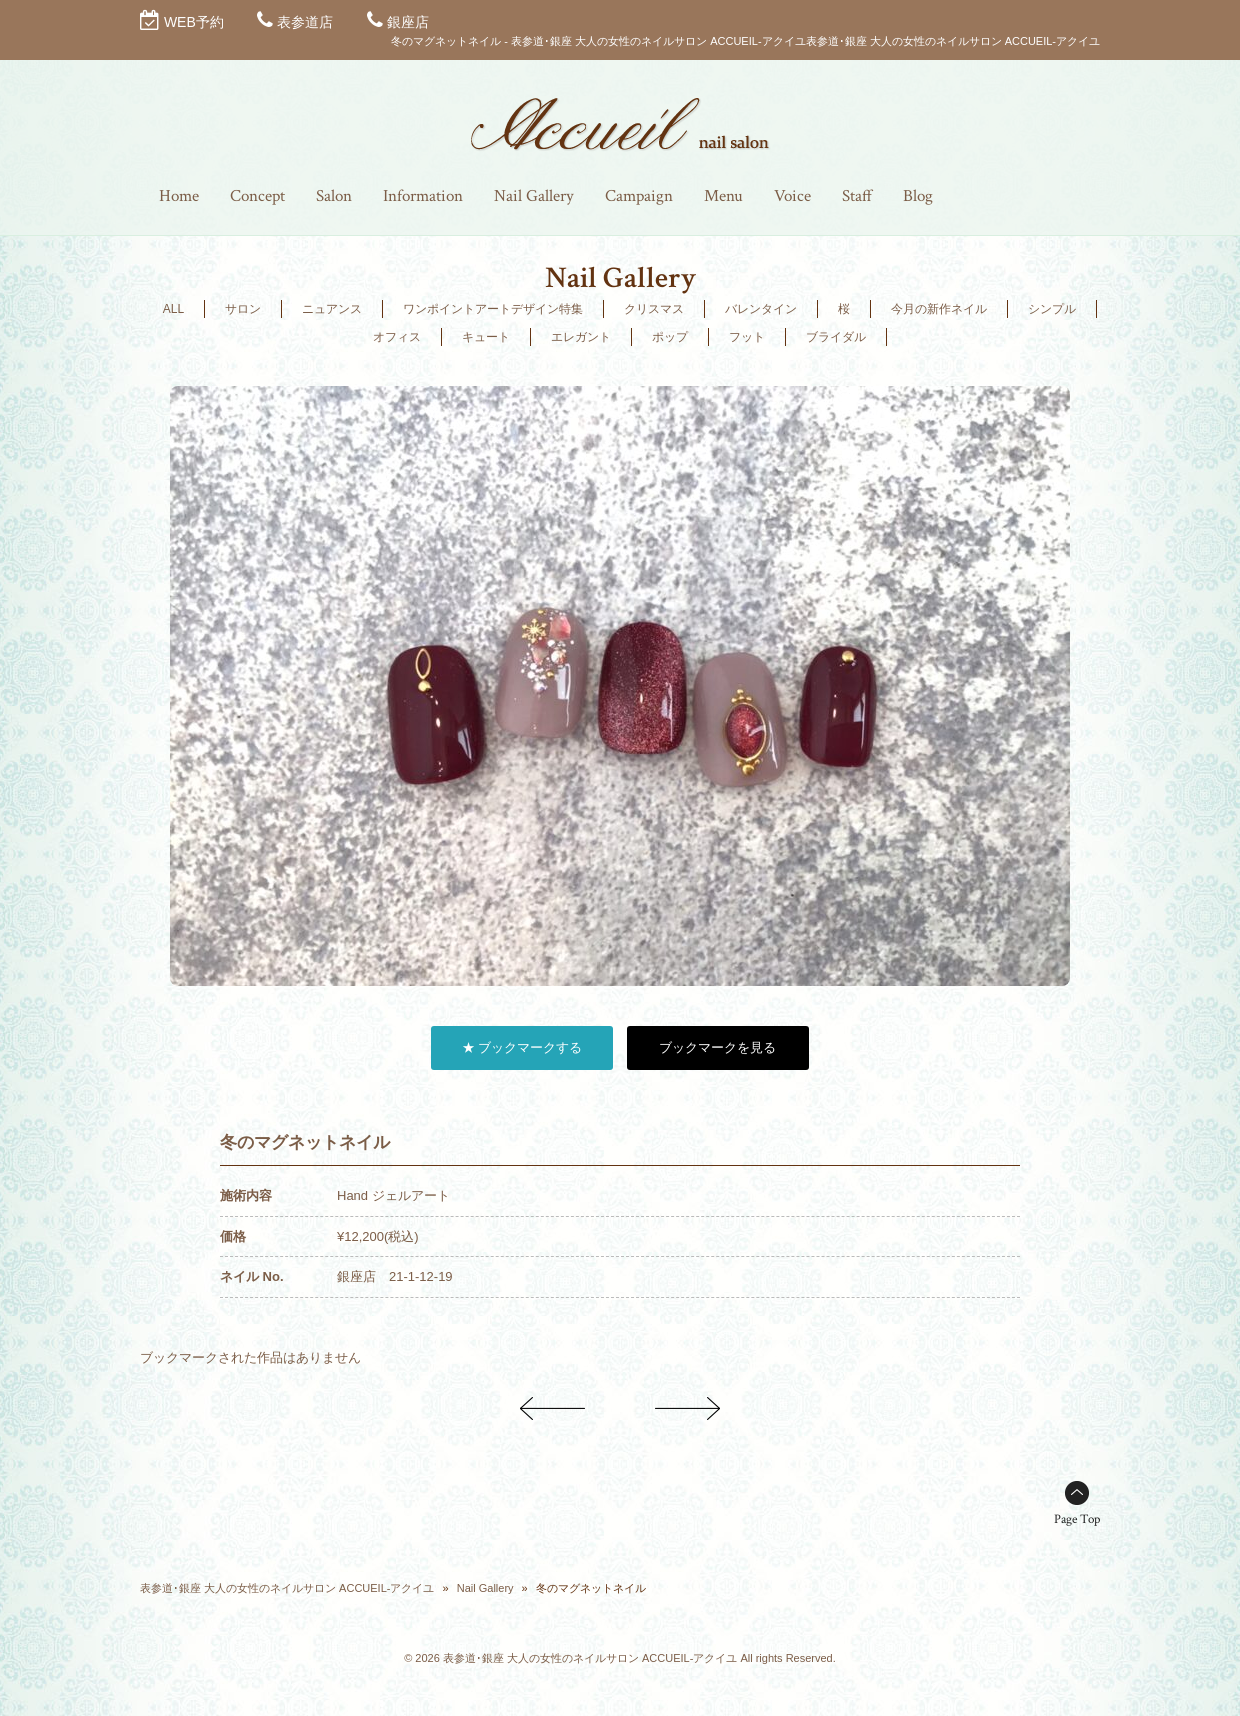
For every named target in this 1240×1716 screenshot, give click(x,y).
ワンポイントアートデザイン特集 (493, 309)
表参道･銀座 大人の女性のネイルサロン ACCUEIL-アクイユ (287, 1588)
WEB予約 (194, 22)
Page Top (1077, 1519)
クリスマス (654, 309)
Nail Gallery (485, 1588)
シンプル (1052, 309)
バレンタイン (761, 309)
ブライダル (836, 337)
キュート (486, 337)
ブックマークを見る (717, 1047)
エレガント (581, 337)
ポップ (670, 337)
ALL (173, 309)
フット (747, 337)
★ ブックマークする (522, 1047)
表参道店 (305, 22)
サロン (243, 309)
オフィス (397, 337)
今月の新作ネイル (939, 309)
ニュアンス (332, 309)
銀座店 (408, 22)
